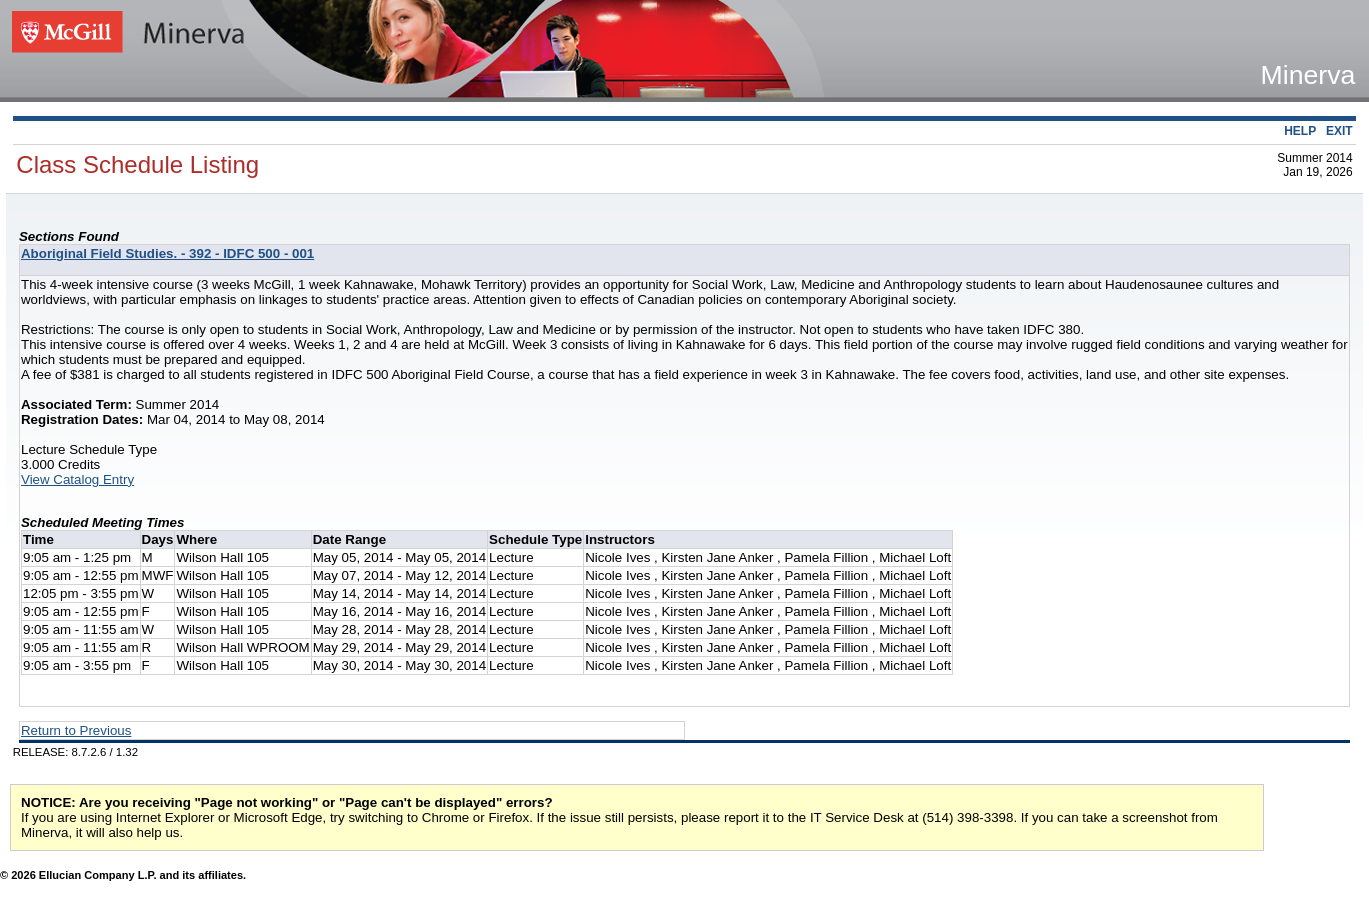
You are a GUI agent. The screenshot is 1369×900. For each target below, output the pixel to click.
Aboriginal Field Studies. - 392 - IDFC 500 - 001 (167, 253)
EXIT (1339, 131)
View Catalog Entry (77, 479)
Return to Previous (76, 730)
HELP (1300, 131)
